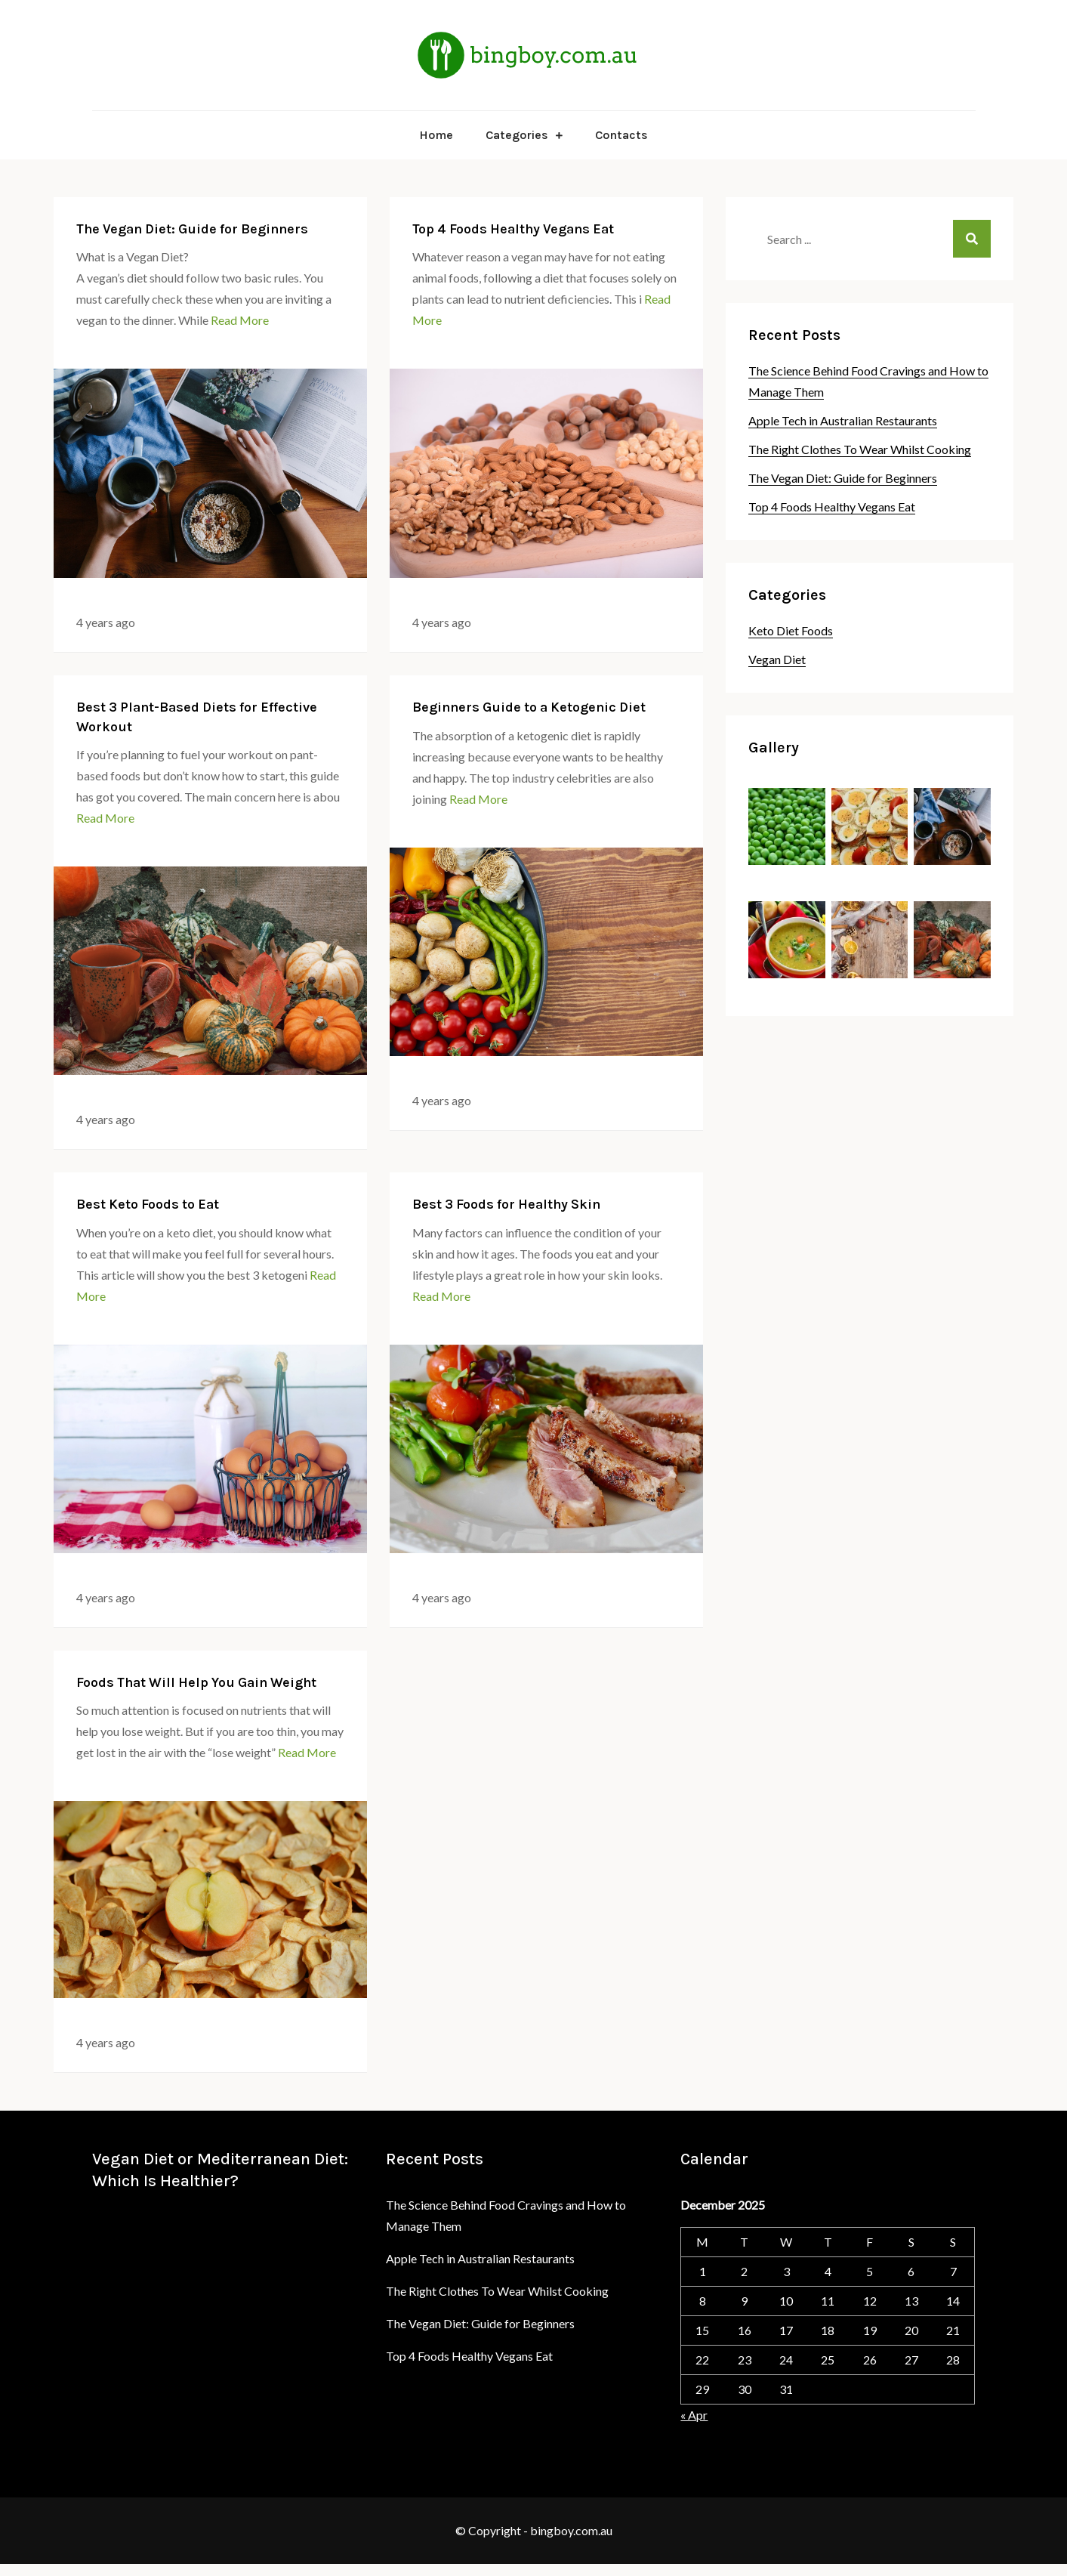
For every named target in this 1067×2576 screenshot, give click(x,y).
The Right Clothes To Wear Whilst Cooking (859, 449)
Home (436, 135)
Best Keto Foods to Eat (147, 1204)
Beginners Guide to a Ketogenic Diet (529, 707)
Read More (240, 320)
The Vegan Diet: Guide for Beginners (192, 229)
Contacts (621, 135)
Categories (517, 135)
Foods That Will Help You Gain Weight (196, 1682)
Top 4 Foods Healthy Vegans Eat (513, 229)
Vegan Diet (777, 659)
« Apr (694, 2415)
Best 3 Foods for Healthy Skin (506, 1204)
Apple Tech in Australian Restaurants (842, 420)
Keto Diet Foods (790, 630)
